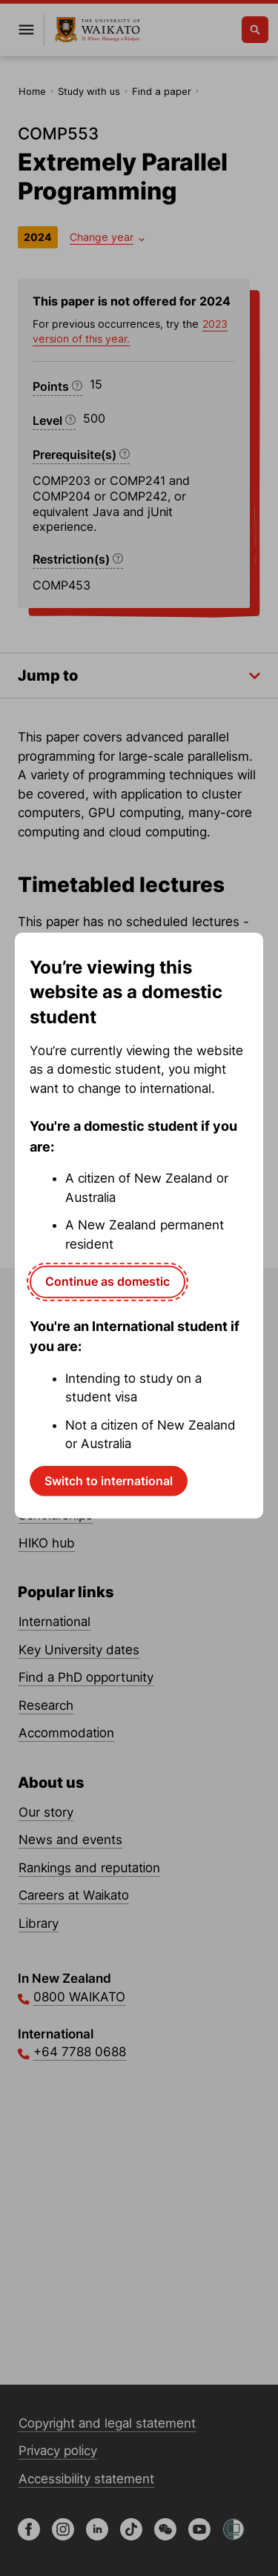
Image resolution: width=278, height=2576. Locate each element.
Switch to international (108, 1480)
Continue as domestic (107, 1281)
